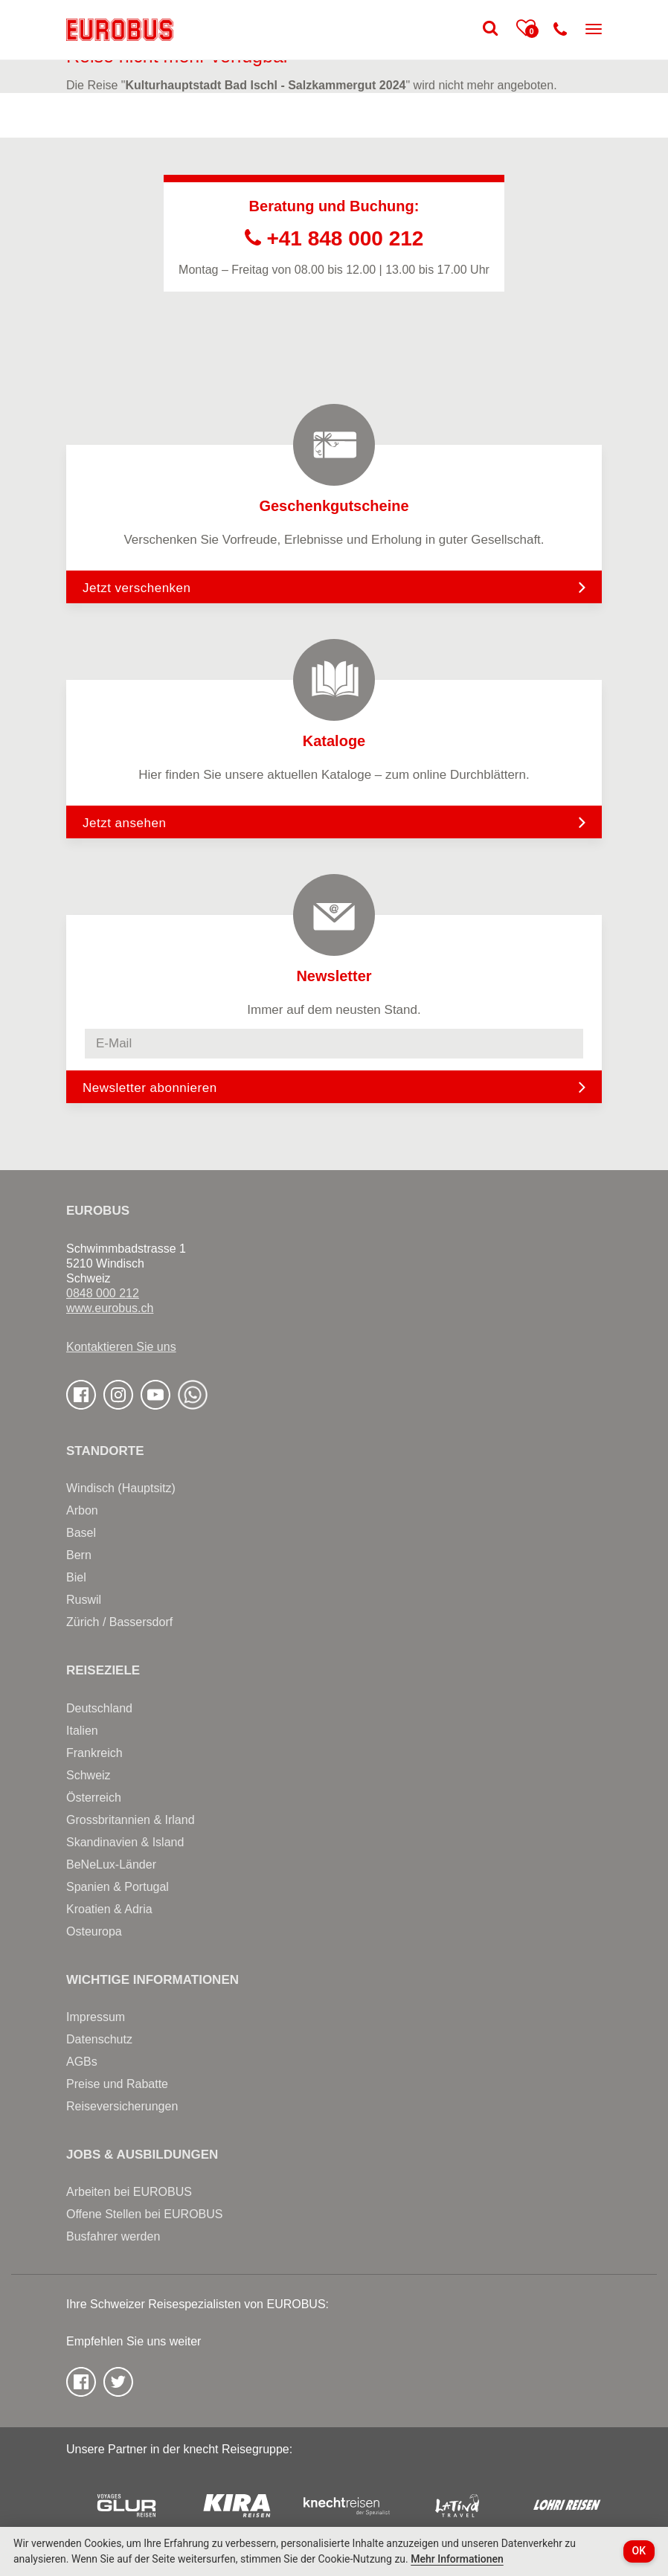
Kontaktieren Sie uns (121, 1346)
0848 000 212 (102, 1293)
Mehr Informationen (457, 2559)
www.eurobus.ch (109, 1308)
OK (639, 2551)
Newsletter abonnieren (150, 1088)
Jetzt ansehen (334, 822)
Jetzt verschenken (334, 587)
